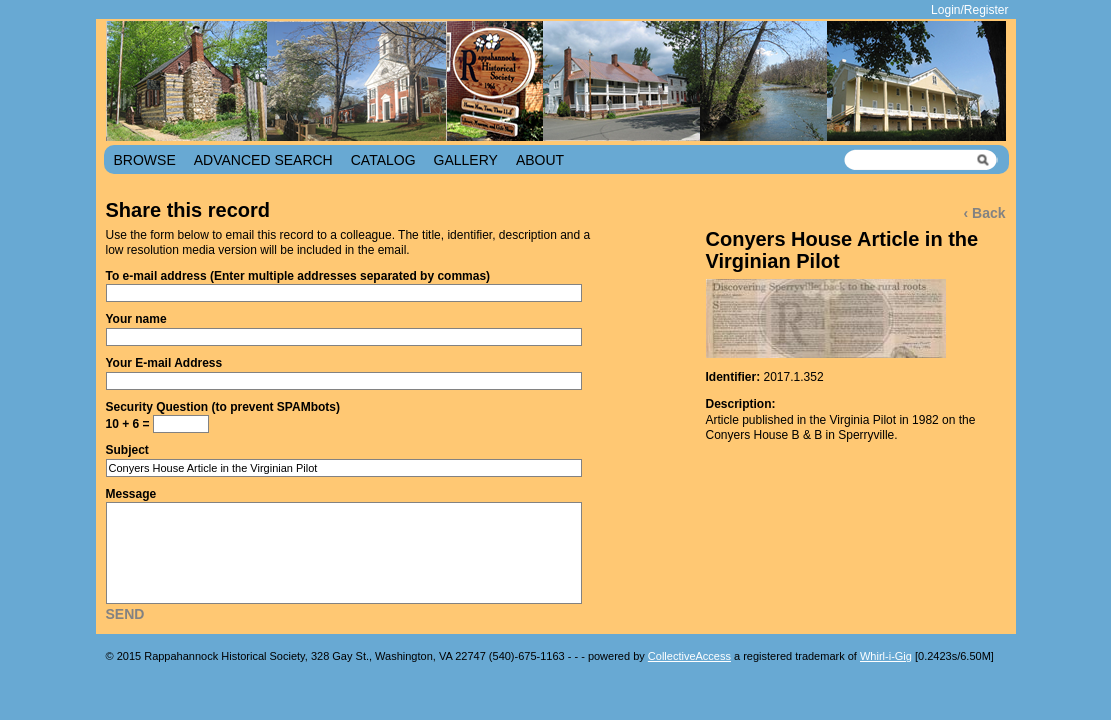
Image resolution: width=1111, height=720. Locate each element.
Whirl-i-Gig (886, 656)
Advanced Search (263, 160)
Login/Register (969, 10)
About (540, 160)
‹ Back (984, 213)
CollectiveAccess (689, 656)
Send (125, 614)
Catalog (383, 160)
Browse (145, 160)
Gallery (466, 160)
